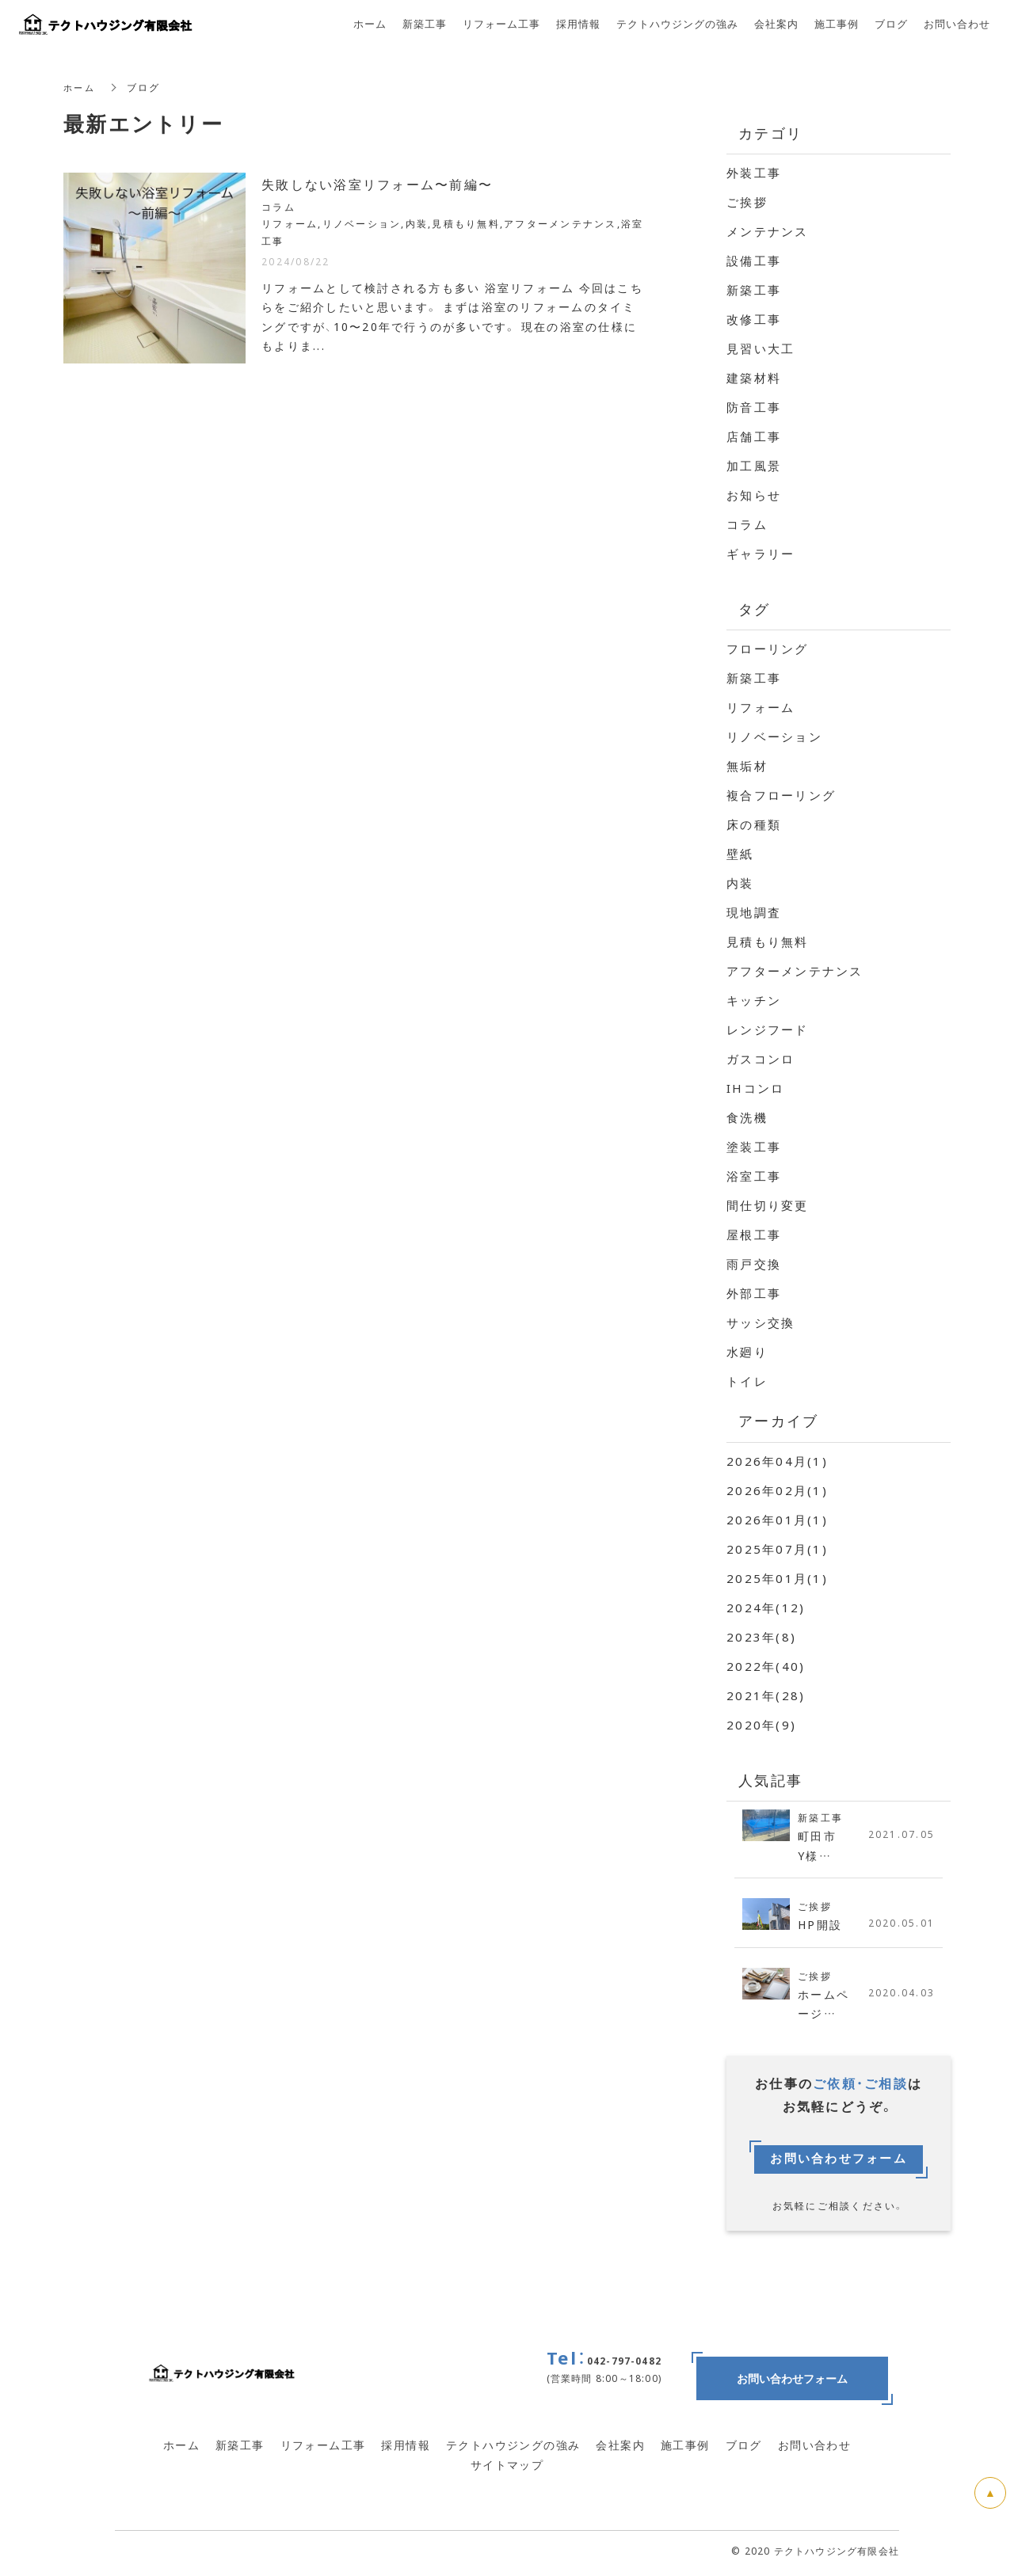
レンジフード (767, 1029)
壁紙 (740, 853)
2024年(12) (765, 1607)
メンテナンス (767, 231)
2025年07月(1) (777, 1549)
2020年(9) (761, 1724)
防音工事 (753, 407)
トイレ (747, 1381)
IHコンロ (755, 1088)
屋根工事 (753, 1234)
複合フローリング (781, 795)
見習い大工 (760, 348)
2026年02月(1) (777, 1490)
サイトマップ (507, 2468)
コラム (747, 524)
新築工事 (753, 290)
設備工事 (753, 260)
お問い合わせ (814, 2448)
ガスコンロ (760, 1058)
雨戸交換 (753, 1264)
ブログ (744, 2448)
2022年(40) (765, 1666)
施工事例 (685, 2448)
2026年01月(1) (777, 1519)
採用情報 (405, 2448)
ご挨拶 (747, 202)
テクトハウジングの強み (513, 2448)
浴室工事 (753, 1176)
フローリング (767, 648)
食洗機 (747, 1117)
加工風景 (753, 465)
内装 (740, 883)
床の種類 (753, 824)
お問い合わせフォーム (838, 2163)
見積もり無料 (767, 941)
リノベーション (774, 736)
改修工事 (753, 319)
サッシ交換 (760, 1322)
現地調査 (753, 912)
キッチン (753, 1000)
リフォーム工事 (323, 2448)
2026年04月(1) (777, 1461)
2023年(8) (761, 1637)
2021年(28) (765, 1695)
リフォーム (760, 707)
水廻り (747, 1351)
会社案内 (620, 2448)
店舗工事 (753, 436)
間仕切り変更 (767, 1205)
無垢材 (747, 765)
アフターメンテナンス (794, 971)
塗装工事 (753, 1146)
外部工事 (753, 1293)
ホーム (80, 87)
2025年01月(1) (777, 1578)
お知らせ (753, 495)
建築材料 (753, 377)
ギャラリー (760, 553)
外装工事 (753, 172)
